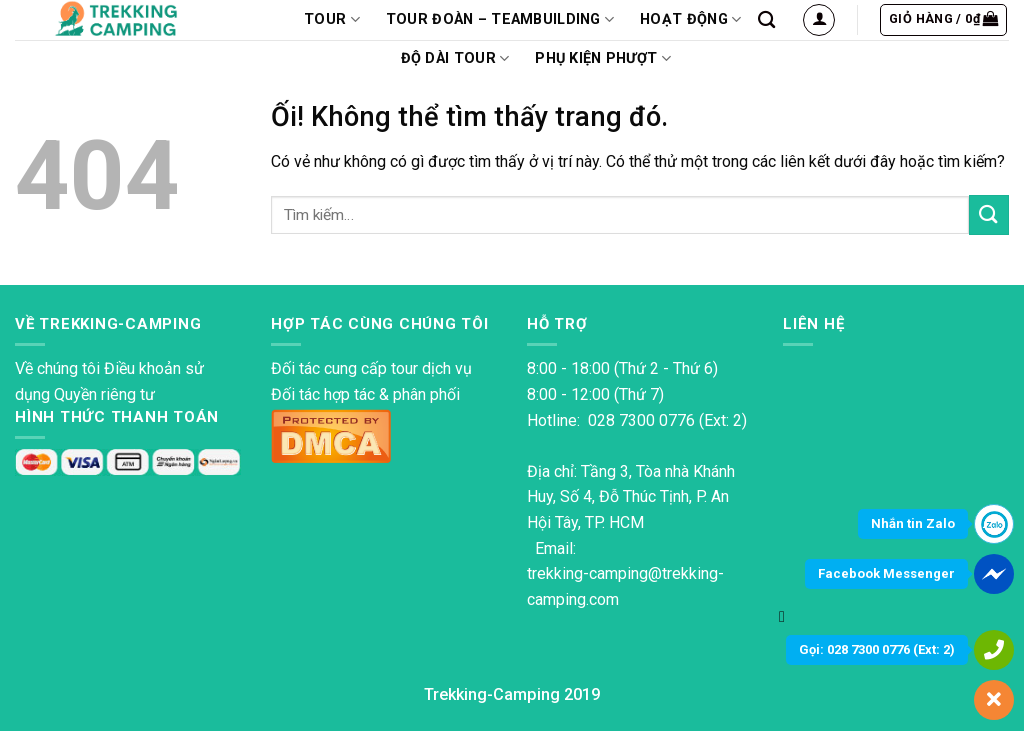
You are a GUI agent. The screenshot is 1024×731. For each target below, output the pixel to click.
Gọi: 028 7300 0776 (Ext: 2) (877, 649)
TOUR (332, 19)
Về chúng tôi (57, 368)
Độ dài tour (455, 58)
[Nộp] (989, 214)
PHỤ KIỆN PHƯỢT (603, 58)
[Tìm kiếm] (766, 20)
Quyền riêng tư (104, 394)
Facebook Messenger (886, 573)
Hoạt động (690, 19)
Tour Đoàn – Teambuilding (500, 19)
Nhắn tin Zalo (913, 523)
